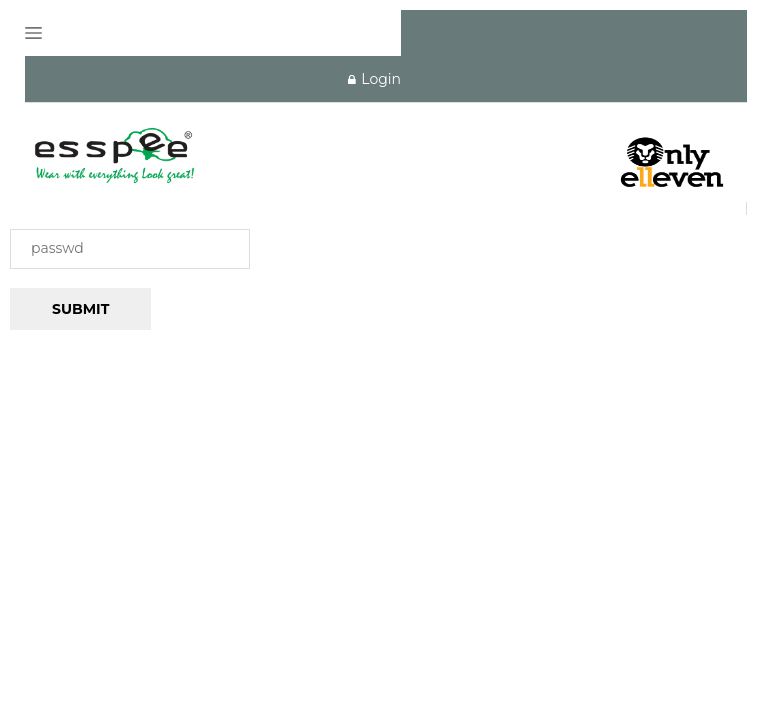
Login (374, 79)
